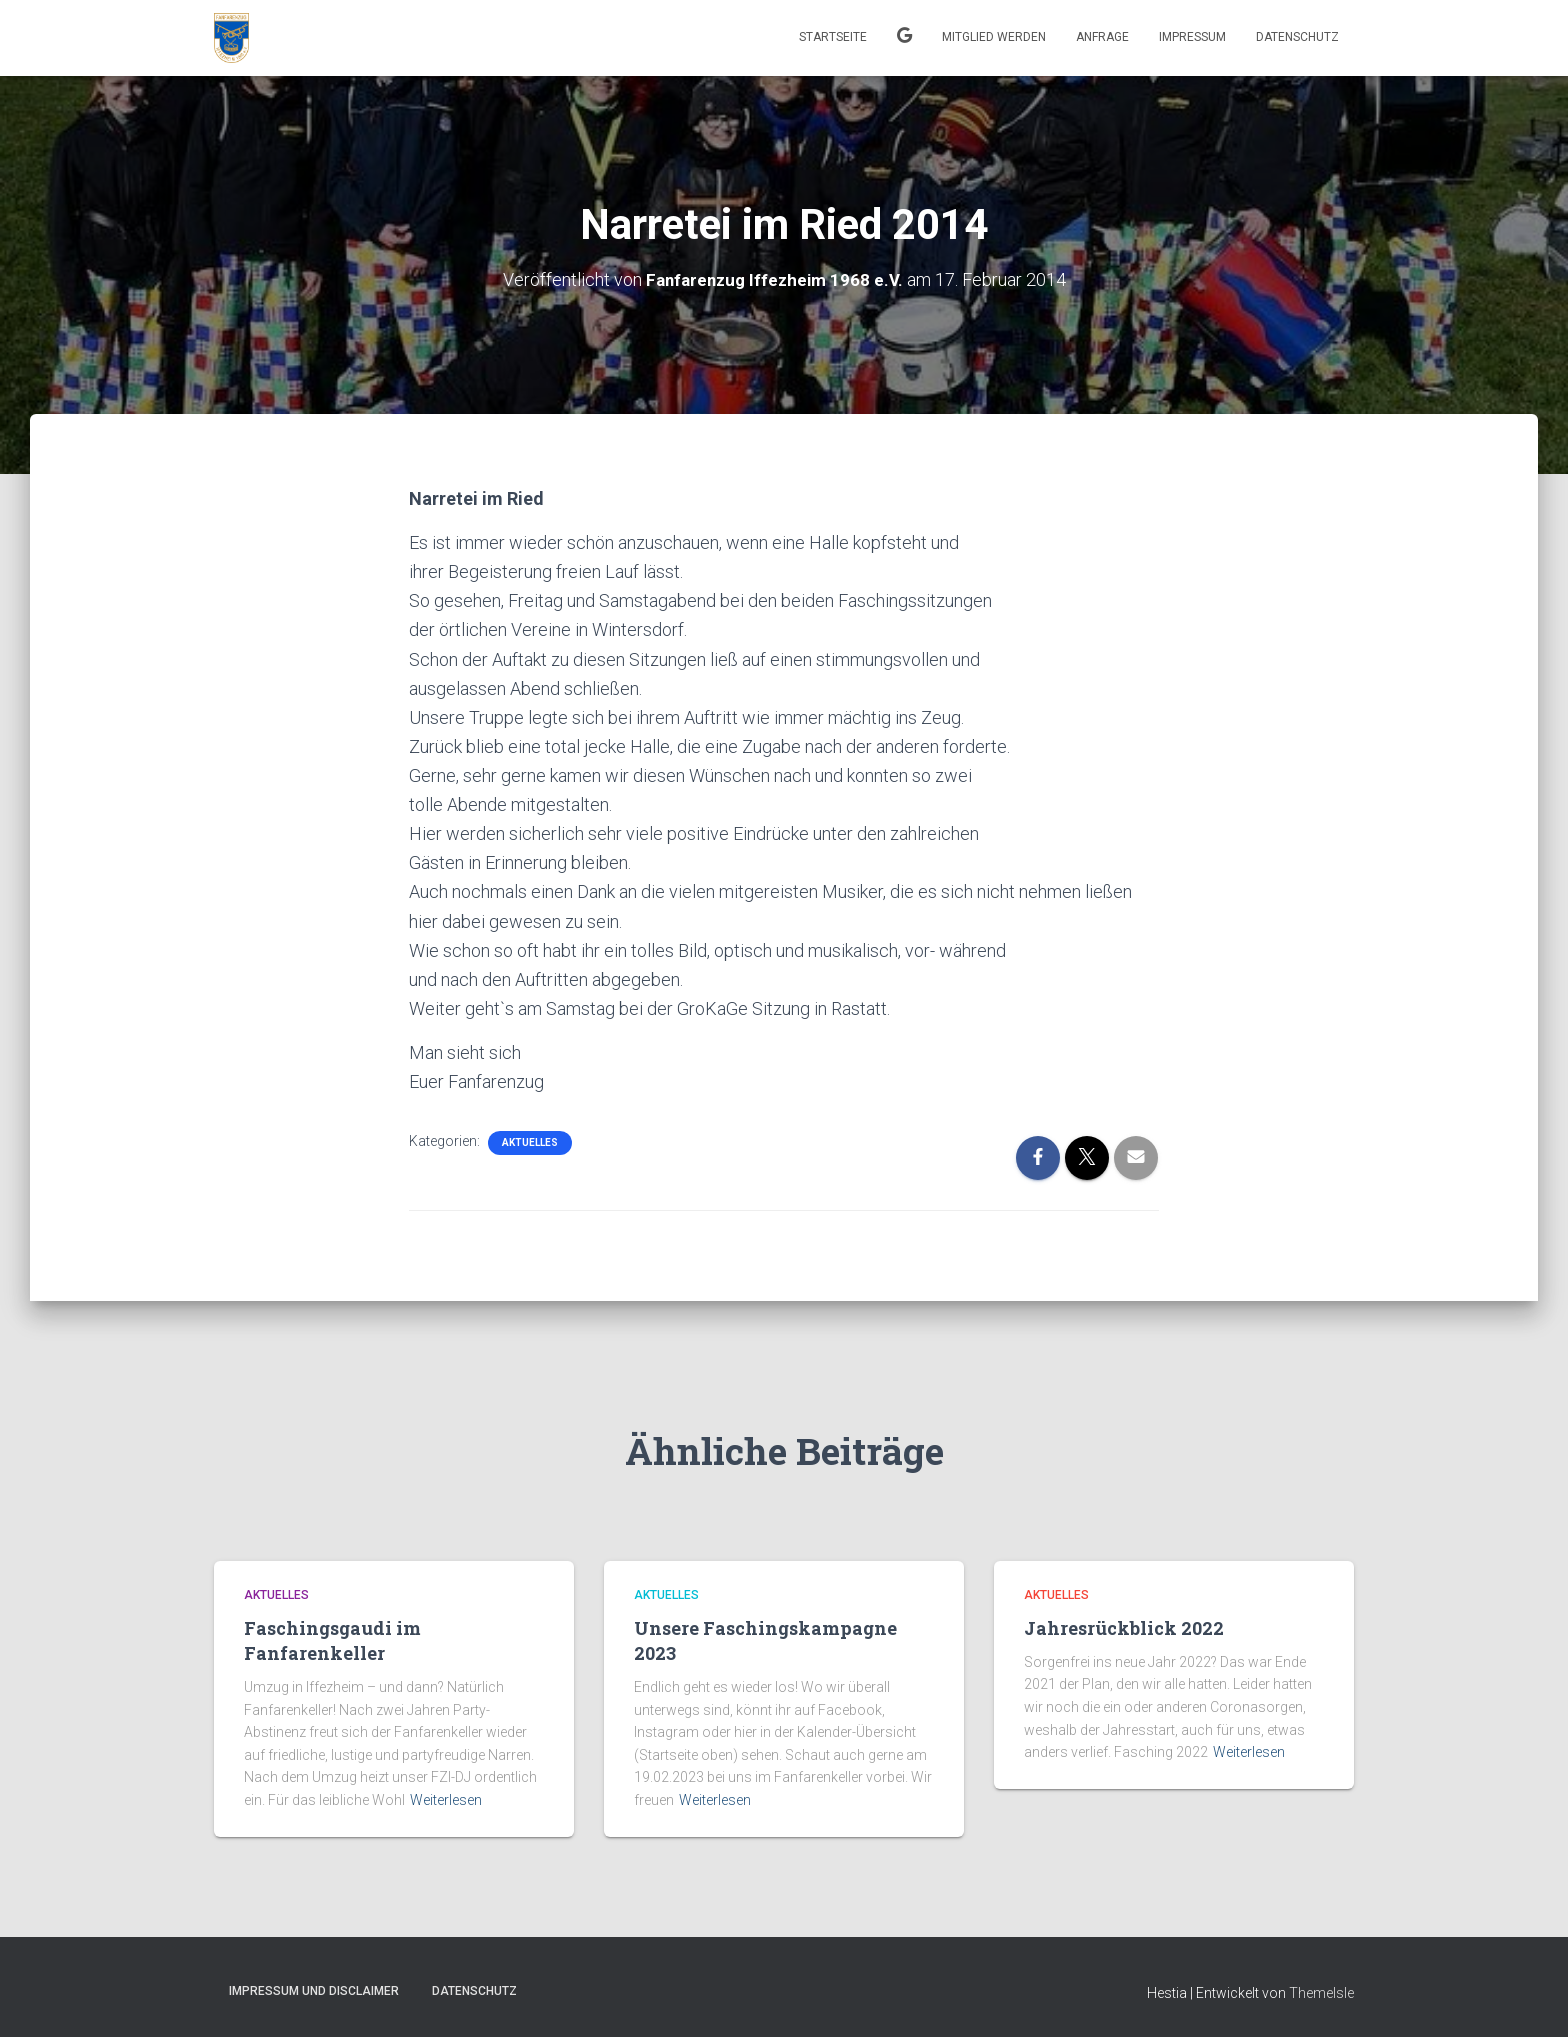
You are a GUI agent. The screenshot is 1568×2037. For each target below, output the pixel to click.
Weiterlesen (446, 1800)
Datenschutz (1297, 37)
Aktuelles (530, 1142)
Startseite (833, 37)
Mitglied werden (994, 37)
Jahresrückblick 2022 (1124, 1627)
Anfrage (1102, 37)
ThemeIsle (1321, 1993)
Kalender (904, 38)
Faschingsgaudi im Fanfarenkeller (332, 1639)
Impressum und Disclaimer (314, 1991)
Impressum (1192, 37)
